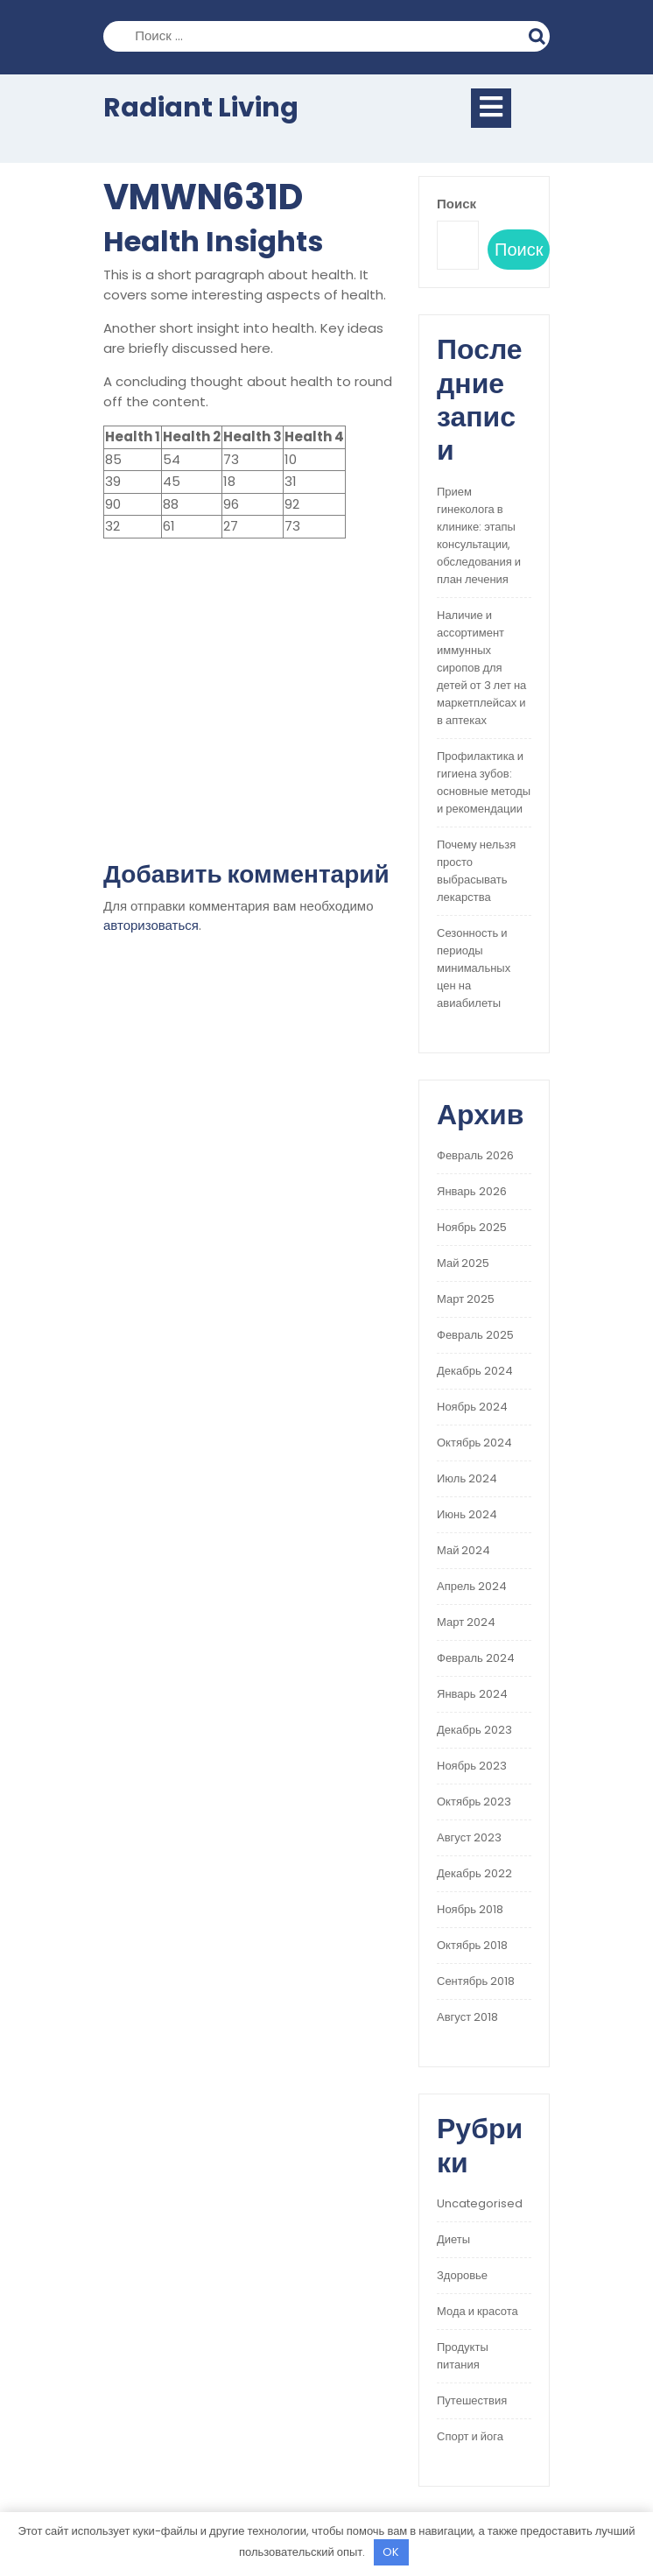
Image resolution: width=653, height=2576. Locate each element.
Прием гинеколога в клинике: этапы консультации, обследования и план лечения (479, 535)
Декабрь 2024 (475, 1370)
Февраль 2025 (475, 1335)
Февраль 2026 (475, 1155)
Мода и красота (477, 2311)
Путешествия (472, 2400)
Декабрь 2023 (474, 1729)
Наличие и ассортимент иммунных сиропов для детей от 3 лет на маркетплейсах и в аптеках (481, 667)
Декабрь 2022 (474, 1873)
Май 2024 (463, 1550)
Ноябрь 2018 (470, 1909)
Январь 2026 (472, 1191)
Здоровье (462, 2275)
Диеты (453, 2239)
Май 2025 (463, 1263)
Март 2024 (466, 1622)
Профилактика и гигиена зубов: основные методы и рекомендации (483, 782)
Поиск (539, 34)
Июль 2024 (467, 1478)
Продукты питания (462, 2356)
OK (391, 2552)
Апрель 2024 (472, 1586)
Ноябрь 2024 (472, 1406)
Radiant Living (200, 107)
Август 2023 (469, 1837)
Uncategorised (480, 2203)
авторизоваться (151, 925)
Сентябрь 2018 (476, 1981)
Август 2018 (467, 2017)
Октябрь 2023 (474, 1801)
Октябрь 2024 (474, 1442)
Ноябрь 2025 (472, 1227)
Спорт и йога (470, 2436)
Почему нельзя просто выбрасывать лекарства (476, 870)
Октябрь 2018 (472, 1945)
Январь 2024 (472, 1694)
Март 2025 (466, 1299)
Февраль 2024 (476, 1658)
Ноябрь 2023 (472, 1765)
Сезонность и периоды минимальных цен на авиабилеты (473, 968)
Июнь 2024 (467, 1514)
